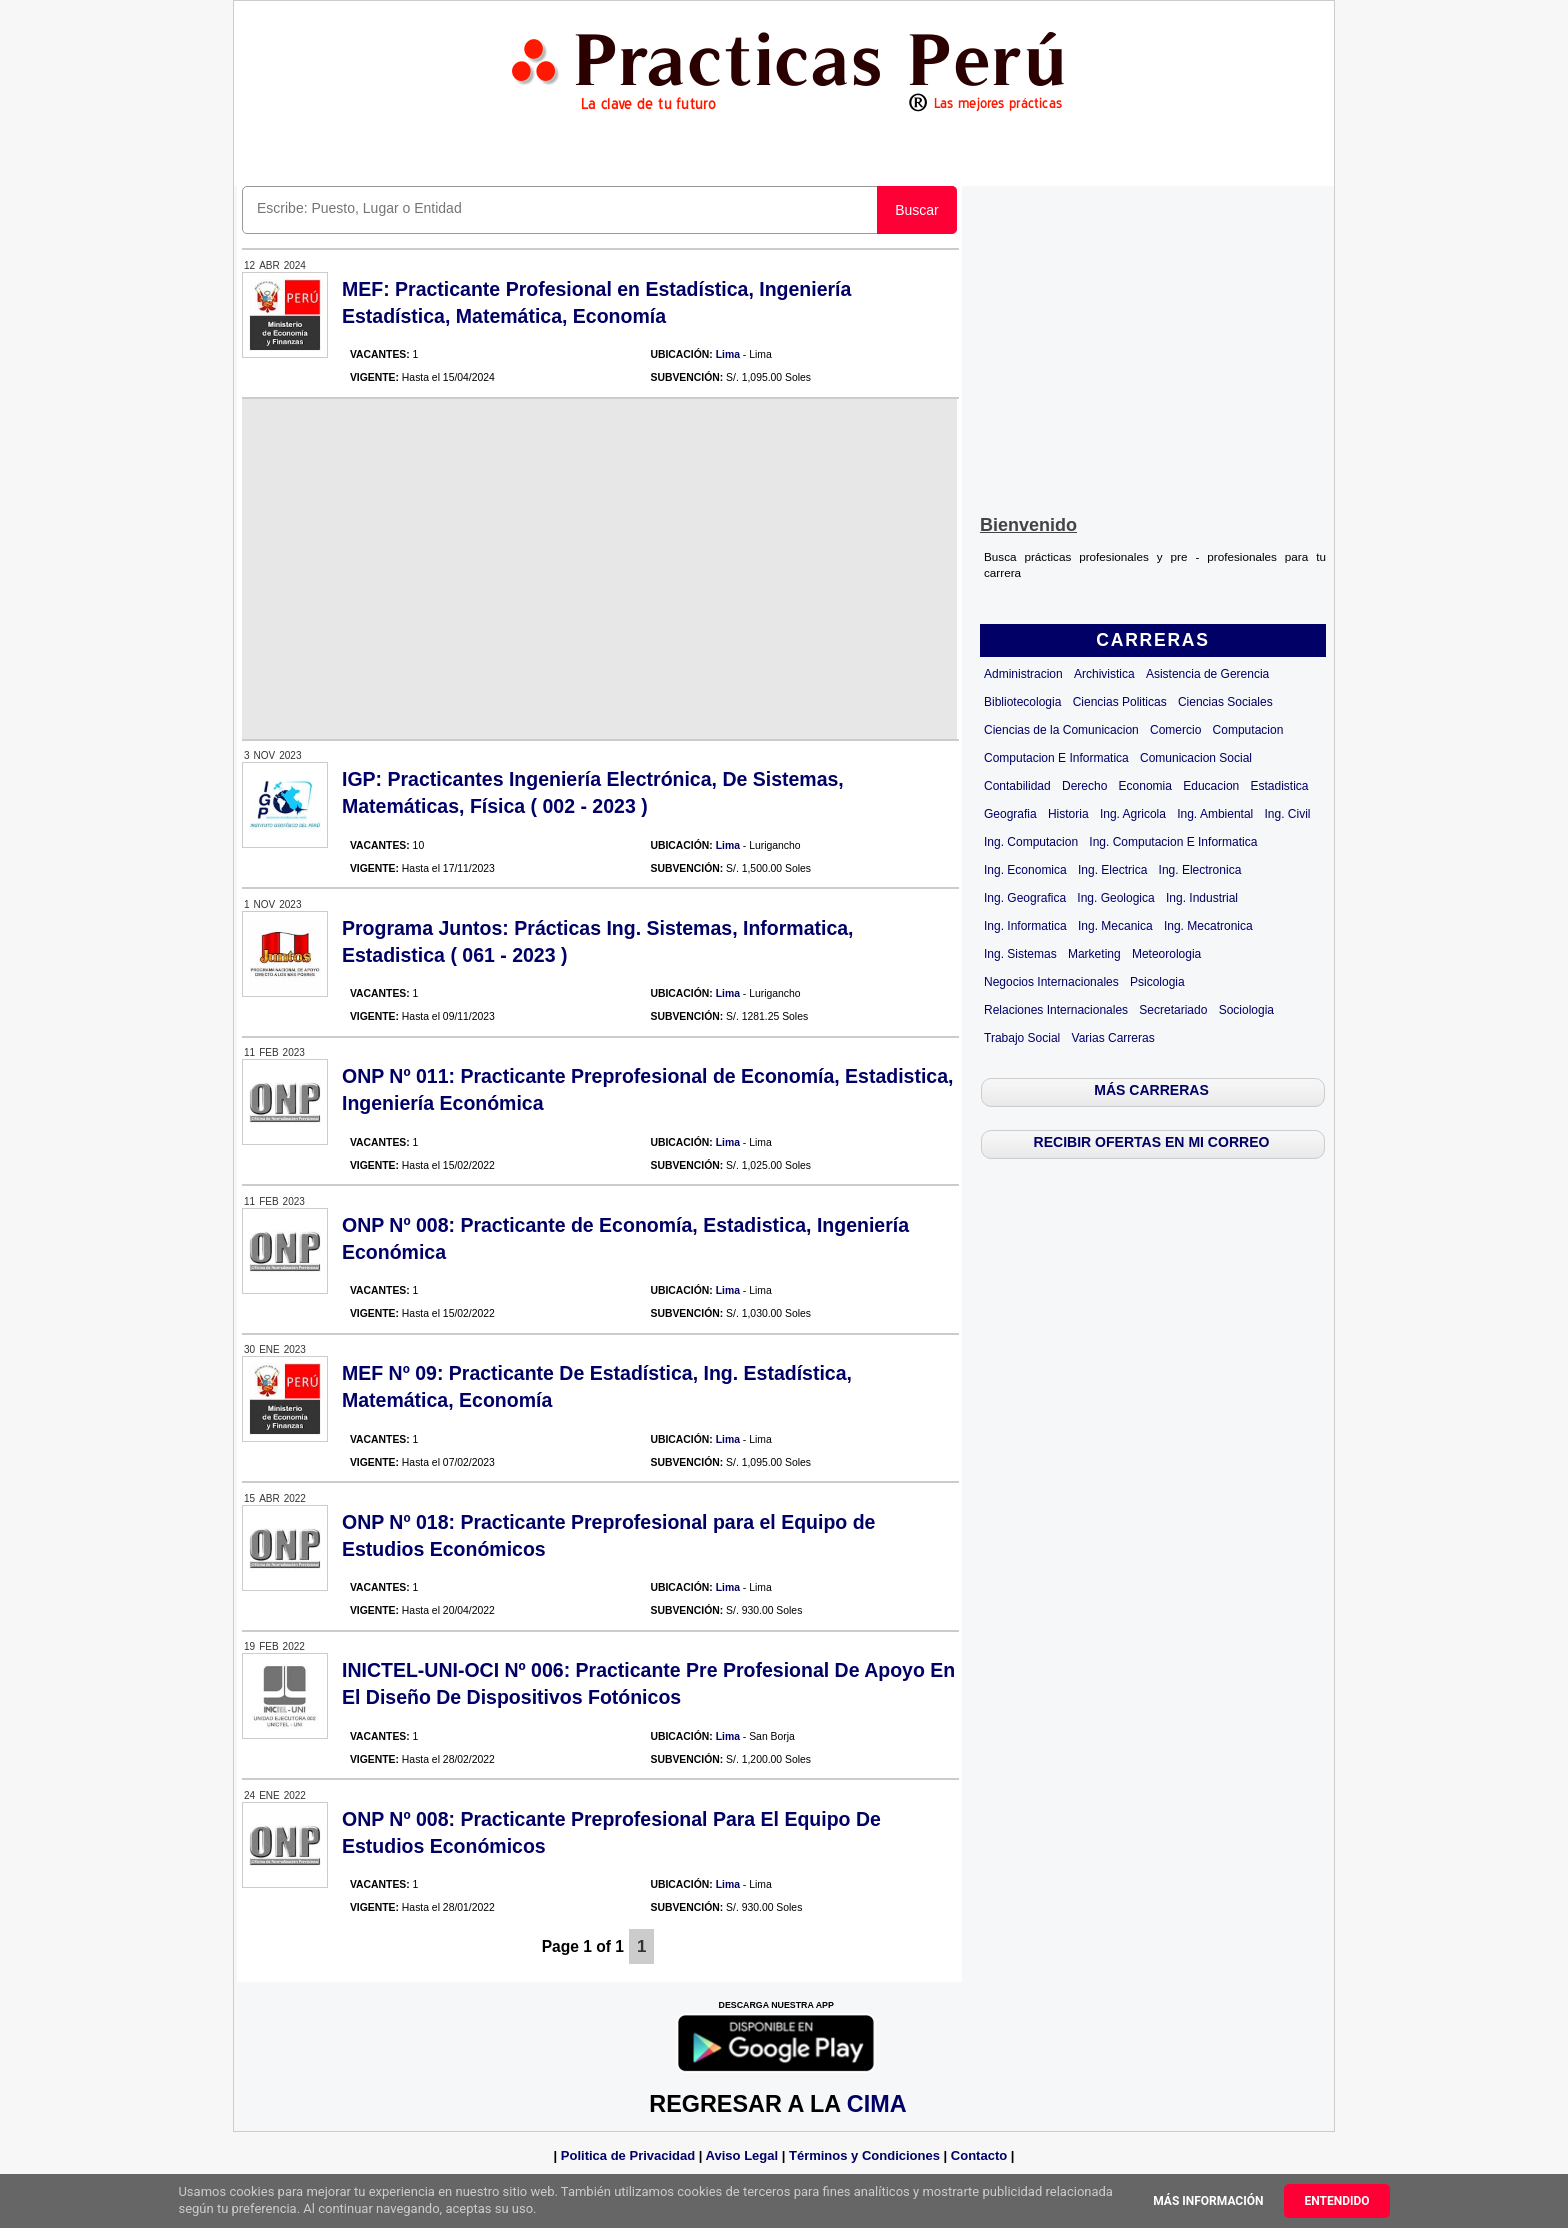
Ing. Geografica (1025, 898)
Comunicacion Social (1196, 758)
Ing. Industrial (1202, 898)
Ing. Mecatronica (1208, 926)
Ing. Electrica (1112, 870)
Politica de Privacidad (628, 2155)
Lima (728, 354)
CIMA (876, 2104)
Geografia (1010, 814)
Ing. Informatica (1025, 926)
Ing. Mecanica (1115, 926)
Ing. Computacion (1031, 842)
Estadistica (1280, 786)
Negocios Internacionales (1051, 982)
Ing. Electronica (1200, 870)
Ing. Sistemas (1020, 954)
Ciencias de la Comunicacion (1061, 730)
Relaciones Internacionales (1056, 1010)
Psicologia (1157, 982)
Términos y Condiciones (864, 2155)
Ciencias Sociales (1225, 702)
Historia (1068, 814)
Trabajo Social (1022, 1038)
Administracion (1023, 674)
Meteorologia (1166, 954)
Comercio (1175, 730)
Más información (1208, 2201)
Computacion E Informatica (1056, 758)
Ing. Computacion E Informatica (1173, 842)
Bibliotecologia (1022, 702)
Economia (1145, 786)
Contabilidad (1017, 786)
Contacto (979, 2155)
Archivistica (1104, 674)
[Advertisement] (1153, 346)
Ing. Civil (1288, 814)
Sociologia (1246, 1010)
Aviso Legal (742, 2155)
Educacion (1211, 786)
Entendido (1336, 2201)
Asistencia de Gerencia (1207, 674)
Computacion (1248, 730)
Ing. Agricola (1133, 814)
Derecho (1084, 786)
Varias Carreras (1113, 1038)
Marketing (1094, 954)
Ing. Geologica (1115, 898)
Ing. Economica (1025, 870)
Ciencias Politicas (1120, 702)
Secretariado (1173, 1010)
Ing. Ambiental (1215, 814)
